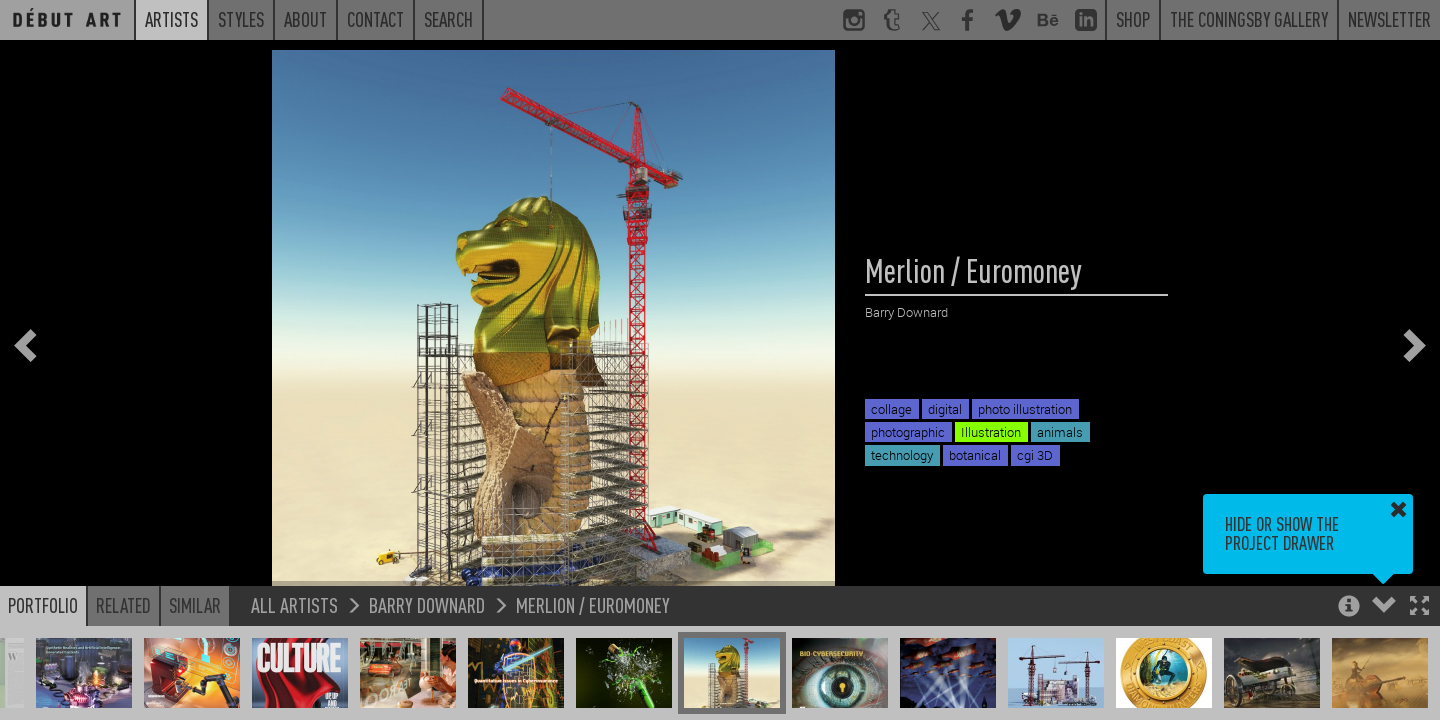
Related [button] (123, 605)
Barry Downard (427, 604)
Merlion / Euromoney (593, 604)
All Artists (294, 604)
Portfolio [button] (43, 605)
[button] (1419, 607)
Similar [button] (195, 605)
